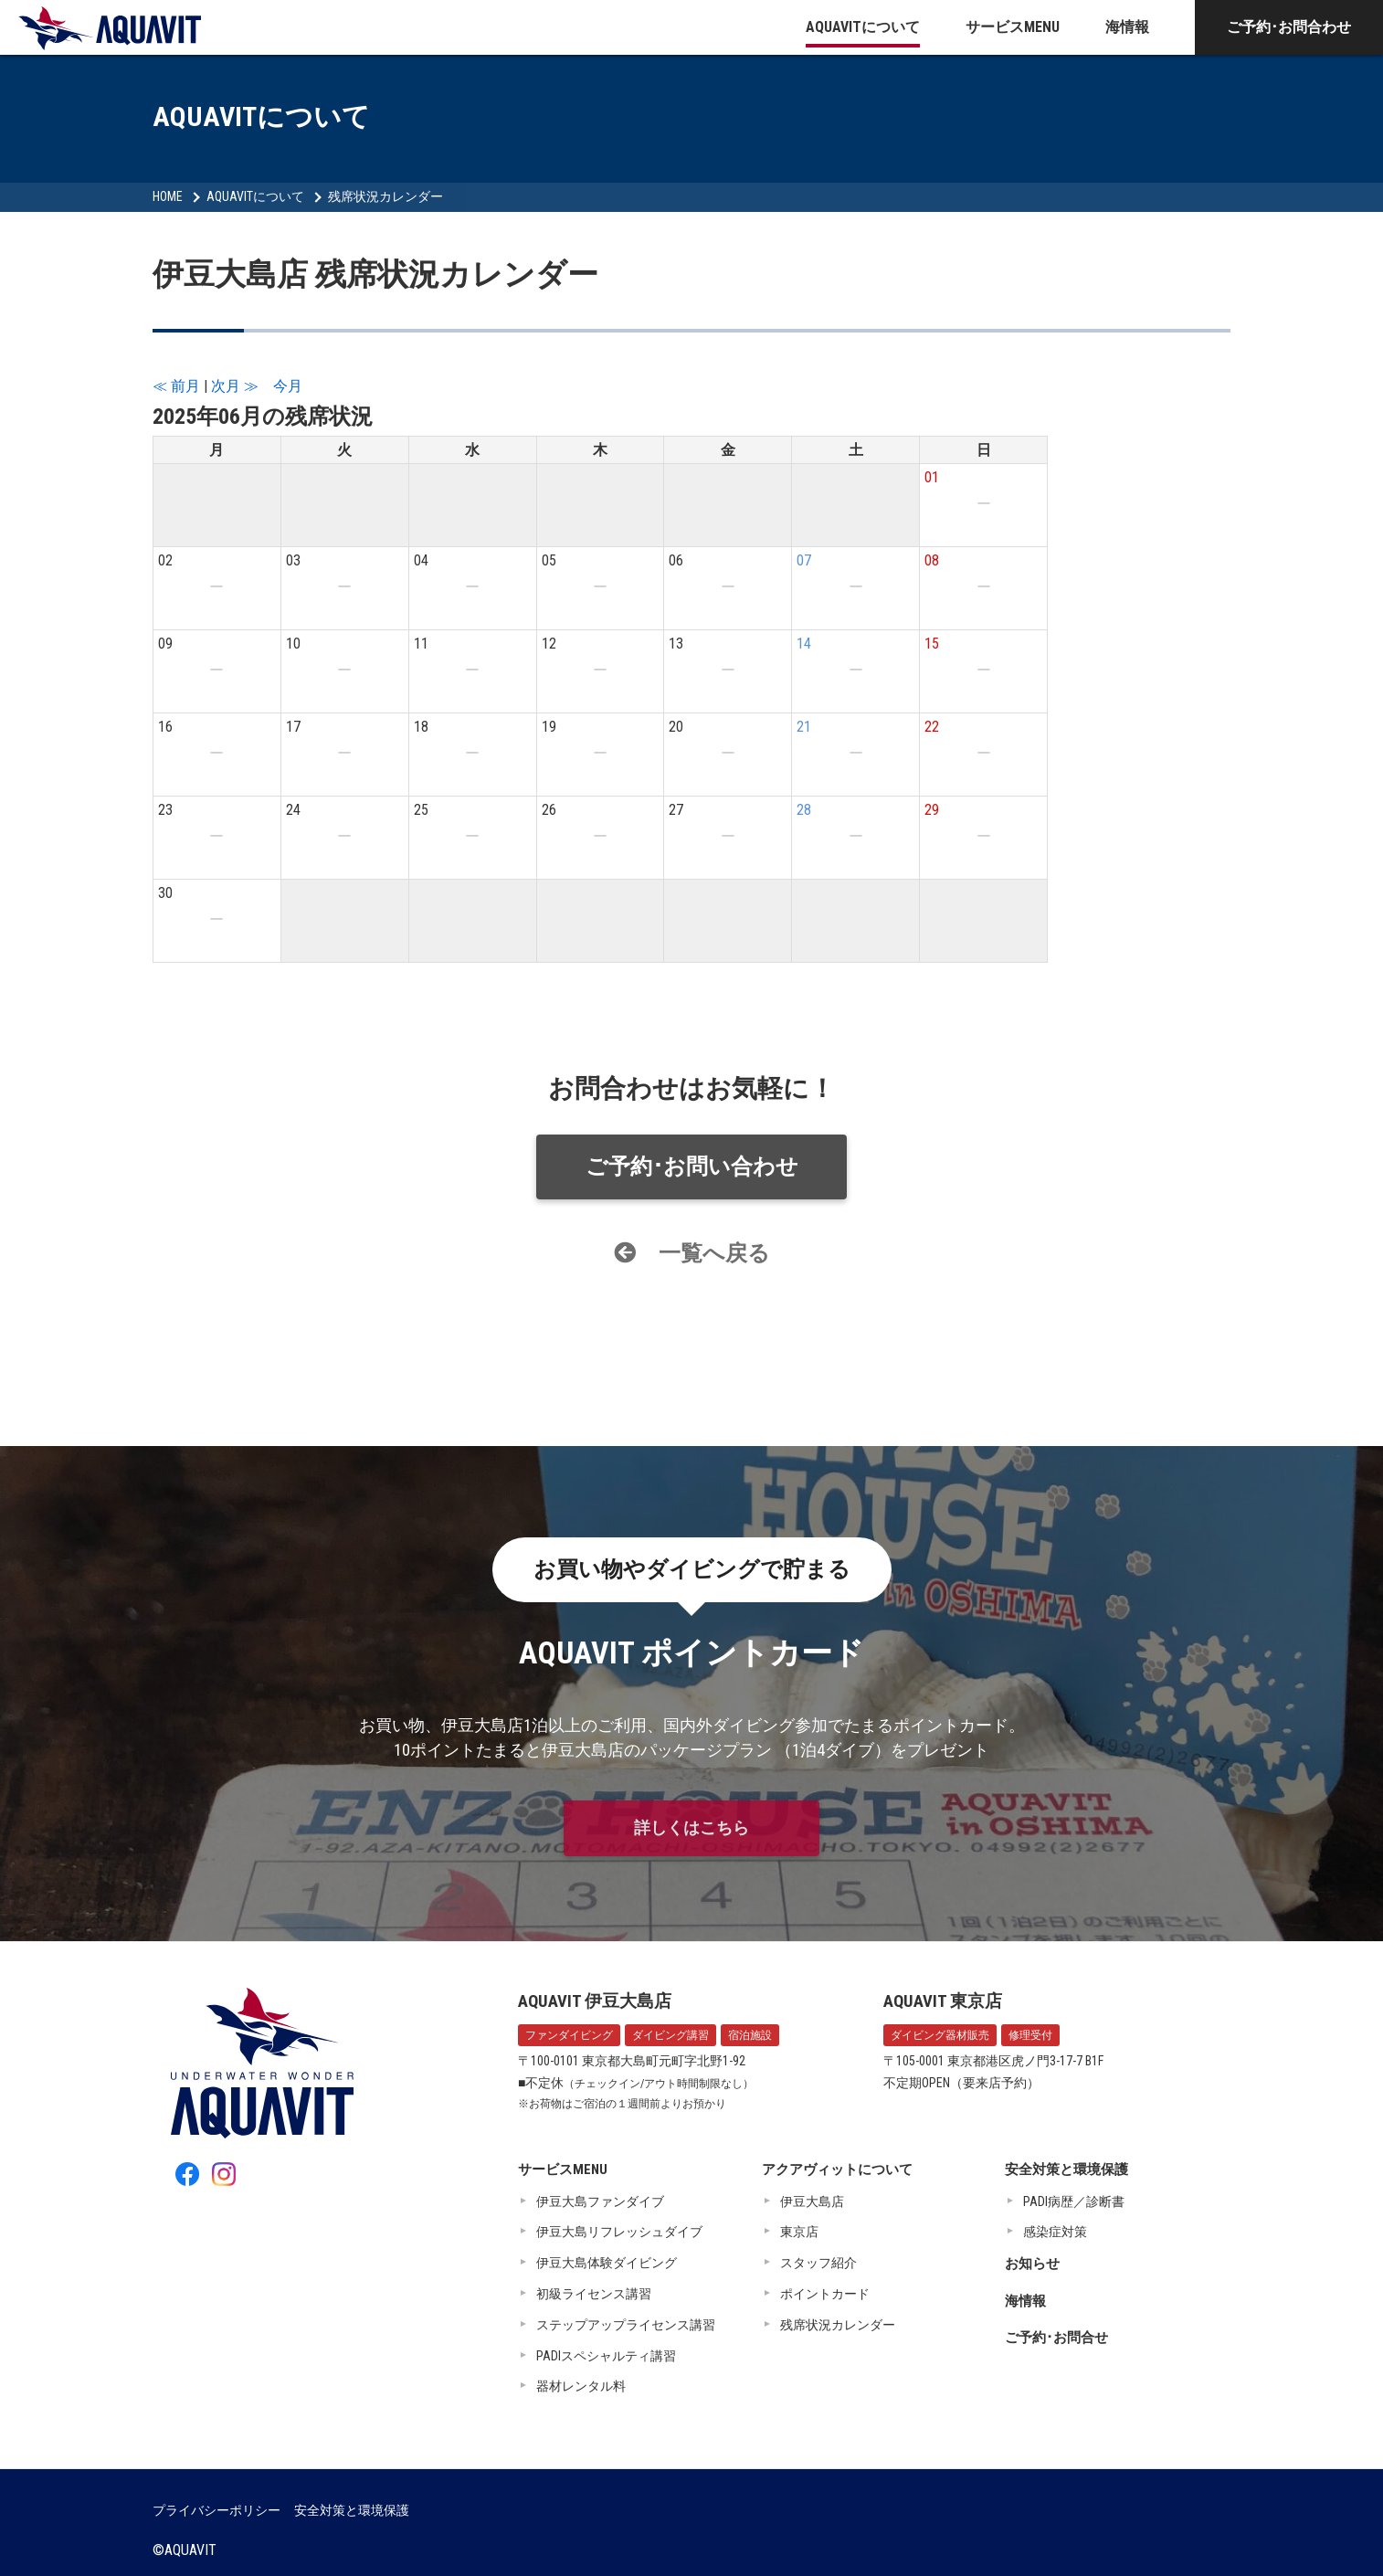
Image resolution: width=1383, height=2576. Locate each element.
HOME (168, 196)
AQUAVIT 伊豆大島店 (594, 2001)
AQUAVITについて (863, 27)
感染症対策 (1055, 2231)
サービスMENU (1013, 27)
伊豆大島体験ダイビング (606, 2262)
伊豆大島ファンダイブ (600, 2201)
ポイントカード (825, 2293)
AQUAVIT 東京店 (942, 2001)
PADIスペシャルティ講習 (606, 2356)
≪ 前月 (176, 386)
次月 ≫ (235, 386)
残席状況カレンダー (385, 196)
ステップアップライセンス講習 (625, 2324)
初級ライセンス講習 (593, 2293)
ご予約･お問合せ (1056, 2337)
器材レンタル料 (581, 2386)
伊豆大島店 (812, 2201)
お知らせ (1032, 2263)
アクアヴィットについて (837, 2169)
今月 (287, 386)
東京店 (799, 2231)
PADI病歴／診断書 (1073, 2201)
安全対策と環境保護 (1066, 2169)
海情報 (1127, 27)
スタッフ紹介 (818, 2262)
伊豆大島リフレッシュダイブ (619, 2231)
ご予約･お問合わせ (1289, 27)
